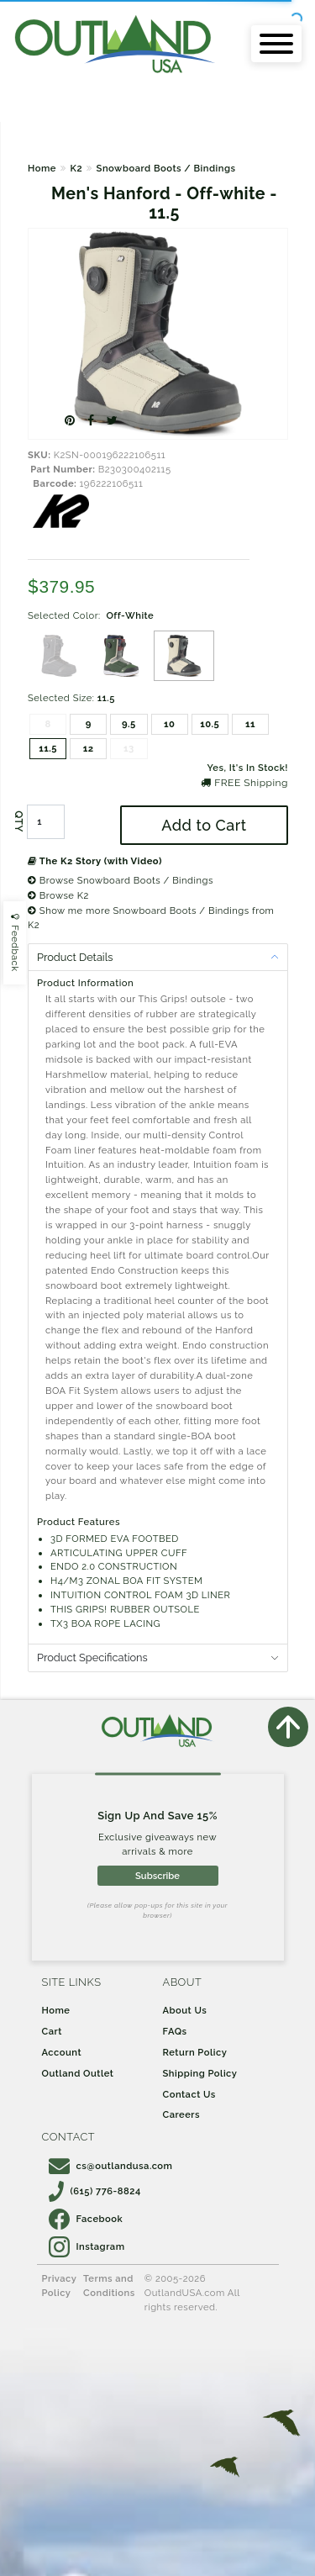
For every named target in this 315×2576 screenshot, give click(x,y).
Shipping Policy (200, 2073)
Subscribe (157, 1876)
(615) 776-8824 (95, 2191)
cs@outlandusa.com (111, 2166)
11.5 (48, 748)
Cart (52, 2031)
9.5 (129, 724)
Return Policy (195, 2052)
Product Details (75, 957)
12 (88, 748)
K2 (76, 168)
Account (62, 2052)
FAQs (175, 2031)
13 (128, 748)
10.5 (209, 724)
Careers (182, 2114)
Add (203, 825)
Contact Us (189, 2094)
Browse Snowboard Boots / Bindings (120, 880)
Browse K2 (58, 895)
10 (169, 724)
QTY (18, 821)
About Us (185, 2010)
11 (250, 724)
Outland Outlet (78, 2073)
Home (42, 168)
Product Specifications (92, 1657)
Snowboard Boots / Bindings (166, 168)
